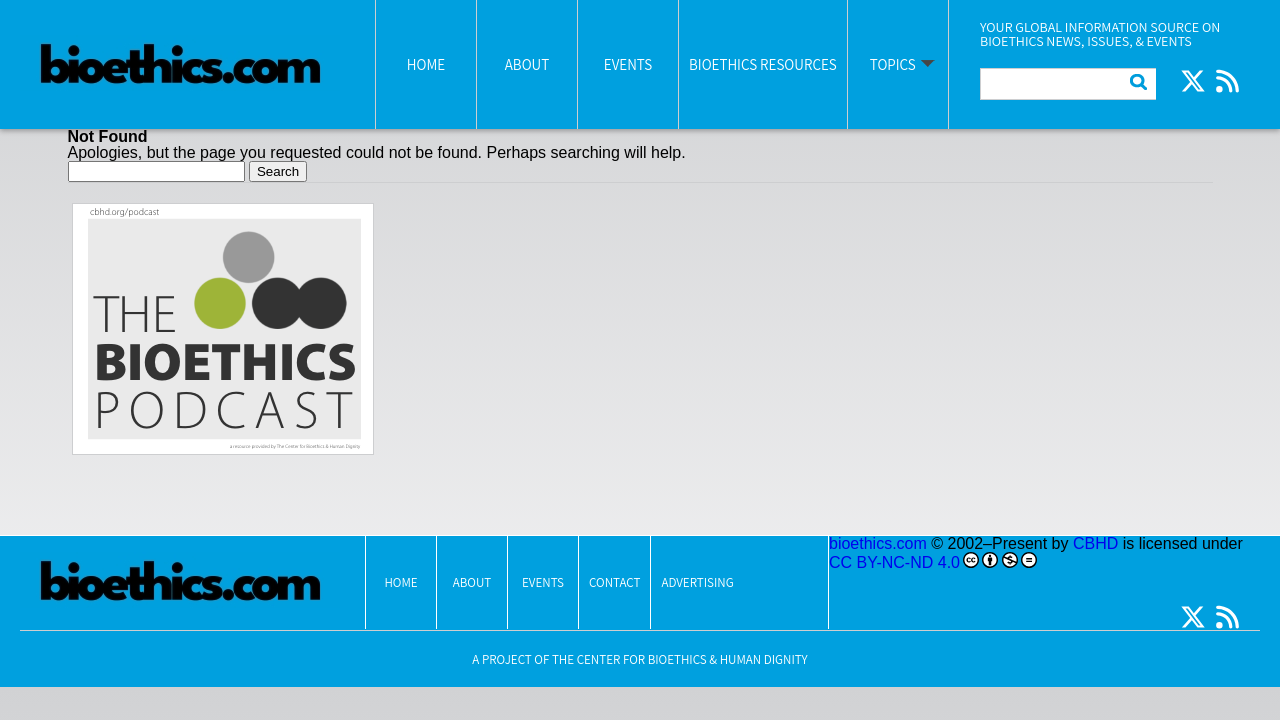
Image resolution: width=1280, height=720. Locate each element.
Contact (614, 582)
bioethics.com (878, 543)
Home (426, 64)
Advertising (697, 582)
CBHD (1095, 543)
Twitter (1193, 81)
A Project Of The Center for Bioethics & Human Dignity (639, 659)
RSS (1227, 81)
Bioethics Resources (763, 64)
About (527, 64)
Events (628, 64)
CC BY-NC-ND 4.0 (894, 562)
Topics (893, 64)
